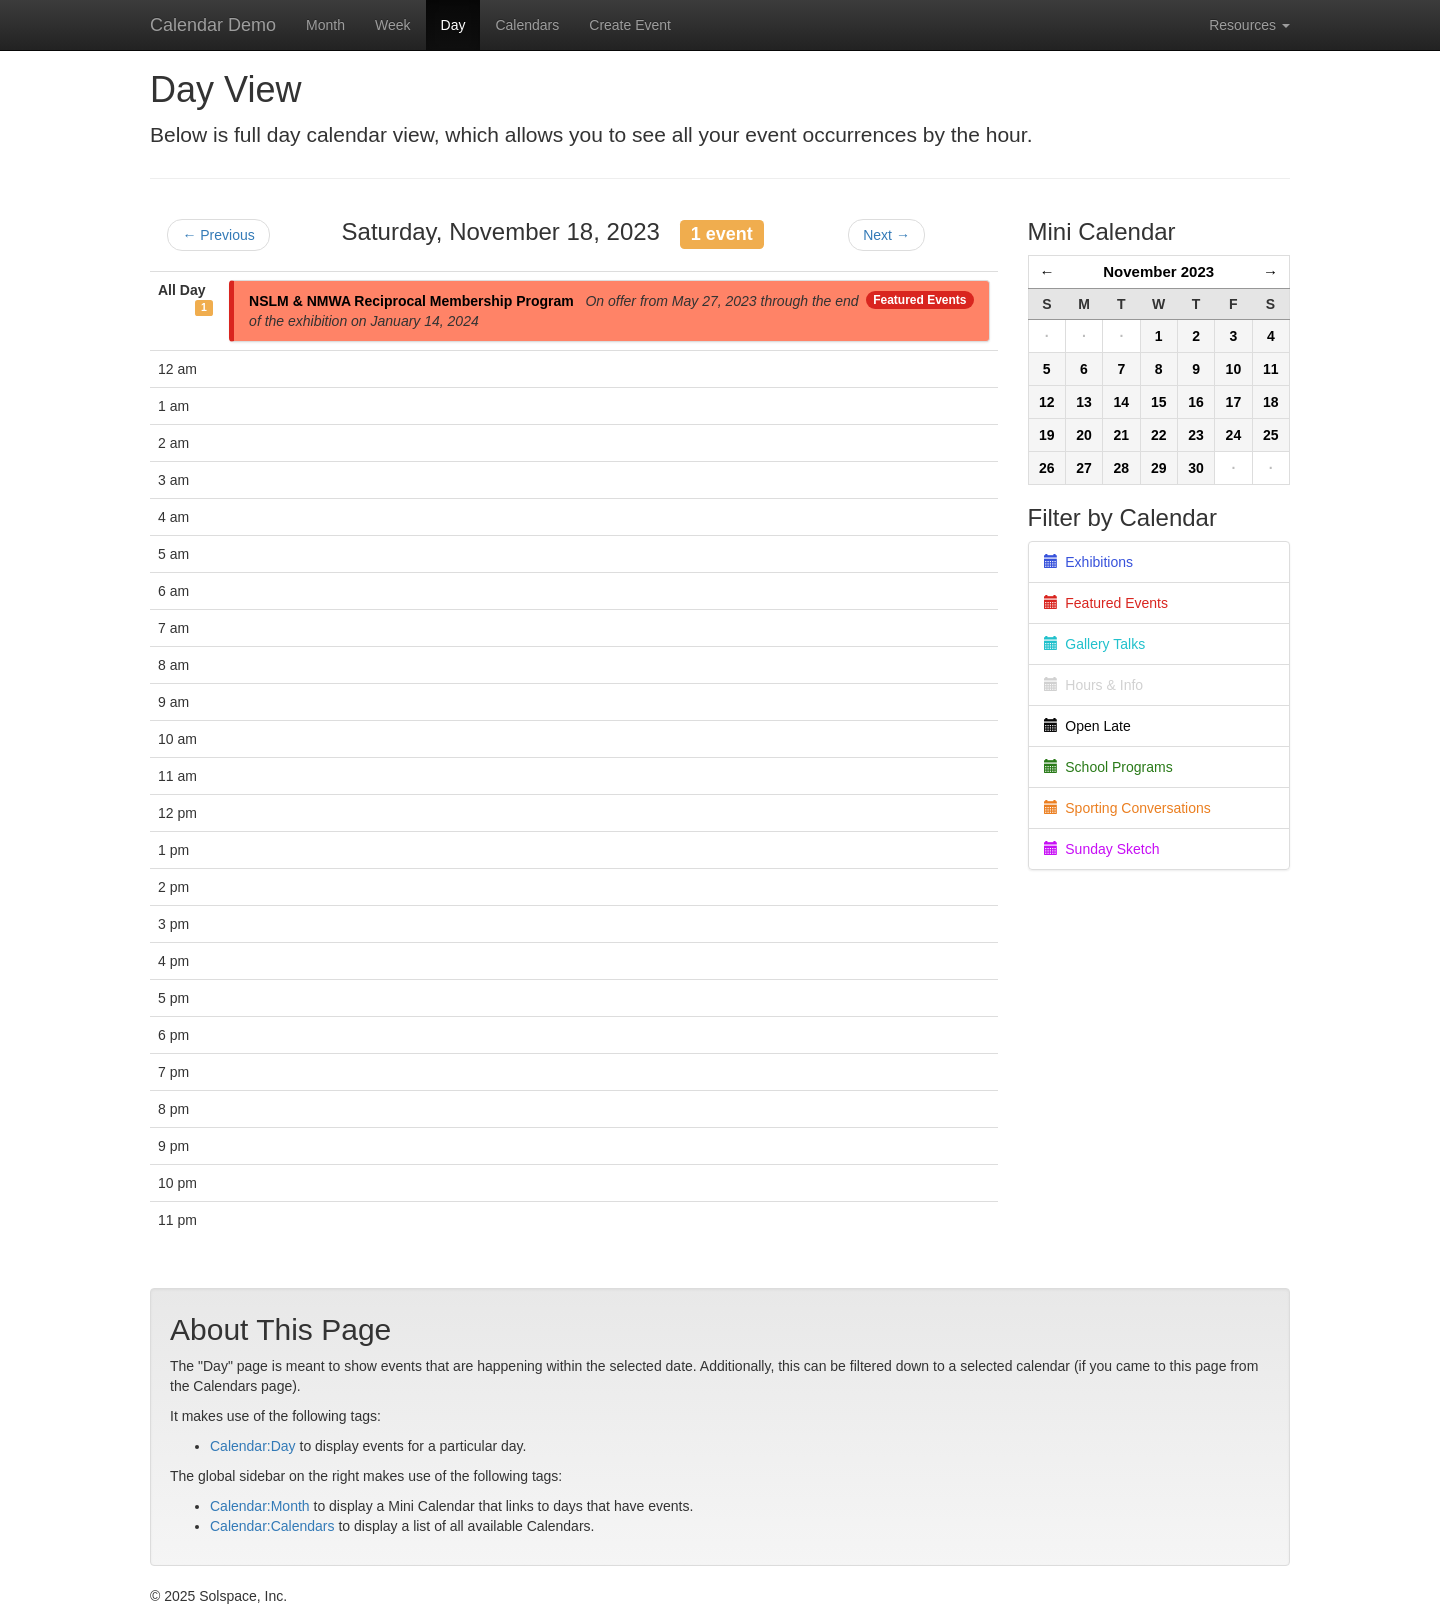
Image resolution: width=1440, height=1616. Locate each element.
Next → (886, 235)
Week (393, 25)
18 (1271, 402)
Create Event (630, 25)
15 (1159, 402)
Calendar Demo (213, 25)
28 (1122, 468)
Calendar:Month (260, 1506)
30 (1196, 468)
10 (1234, 369)
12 (1047, 402)
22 (1159, 435)
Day (453, 25)
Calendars (527, 25)
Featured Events (919, 300)
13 (1084, 402)
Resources (1249, 25)
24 (1234, 435)
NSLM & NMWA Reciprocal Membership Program (411, 301)
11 (1271, 369)
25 (1271, 435)
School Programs (1108, 767)
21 (1122, 435)
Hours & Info (1094, 685)
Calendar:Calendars (272, 1526)
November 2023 (1158, 271)
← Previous (218, 235)
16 (1196, 402)
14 (1122, 402)
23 (1196, 435)
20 (1084, 435)
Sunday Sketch (1102, 849)
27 (1084, 468)
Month (325, 25)
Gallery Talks (1095, 644)
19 (1047, 435)
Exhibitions (1088, 562)
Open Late (1087, 726)
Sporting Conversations (1127, 808)
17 (1234, 402)
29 (1159, 468)
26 (1047, 468)
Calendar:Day (253, 1446)
